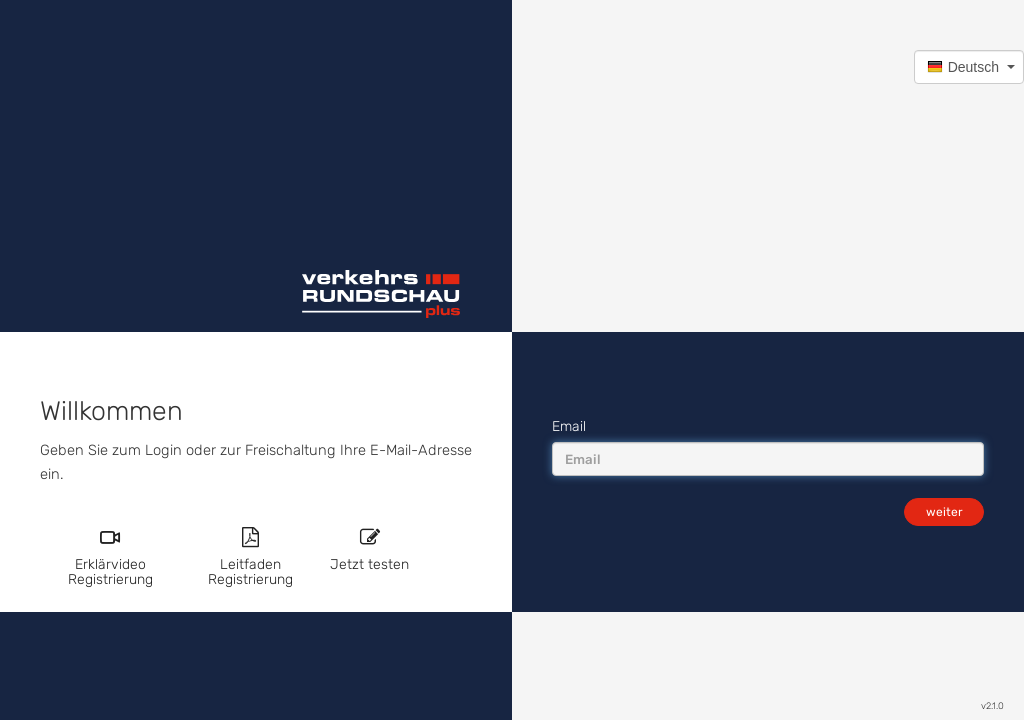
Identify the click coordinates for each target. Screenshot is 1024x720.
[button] (969, 67)
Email (569, 426)
